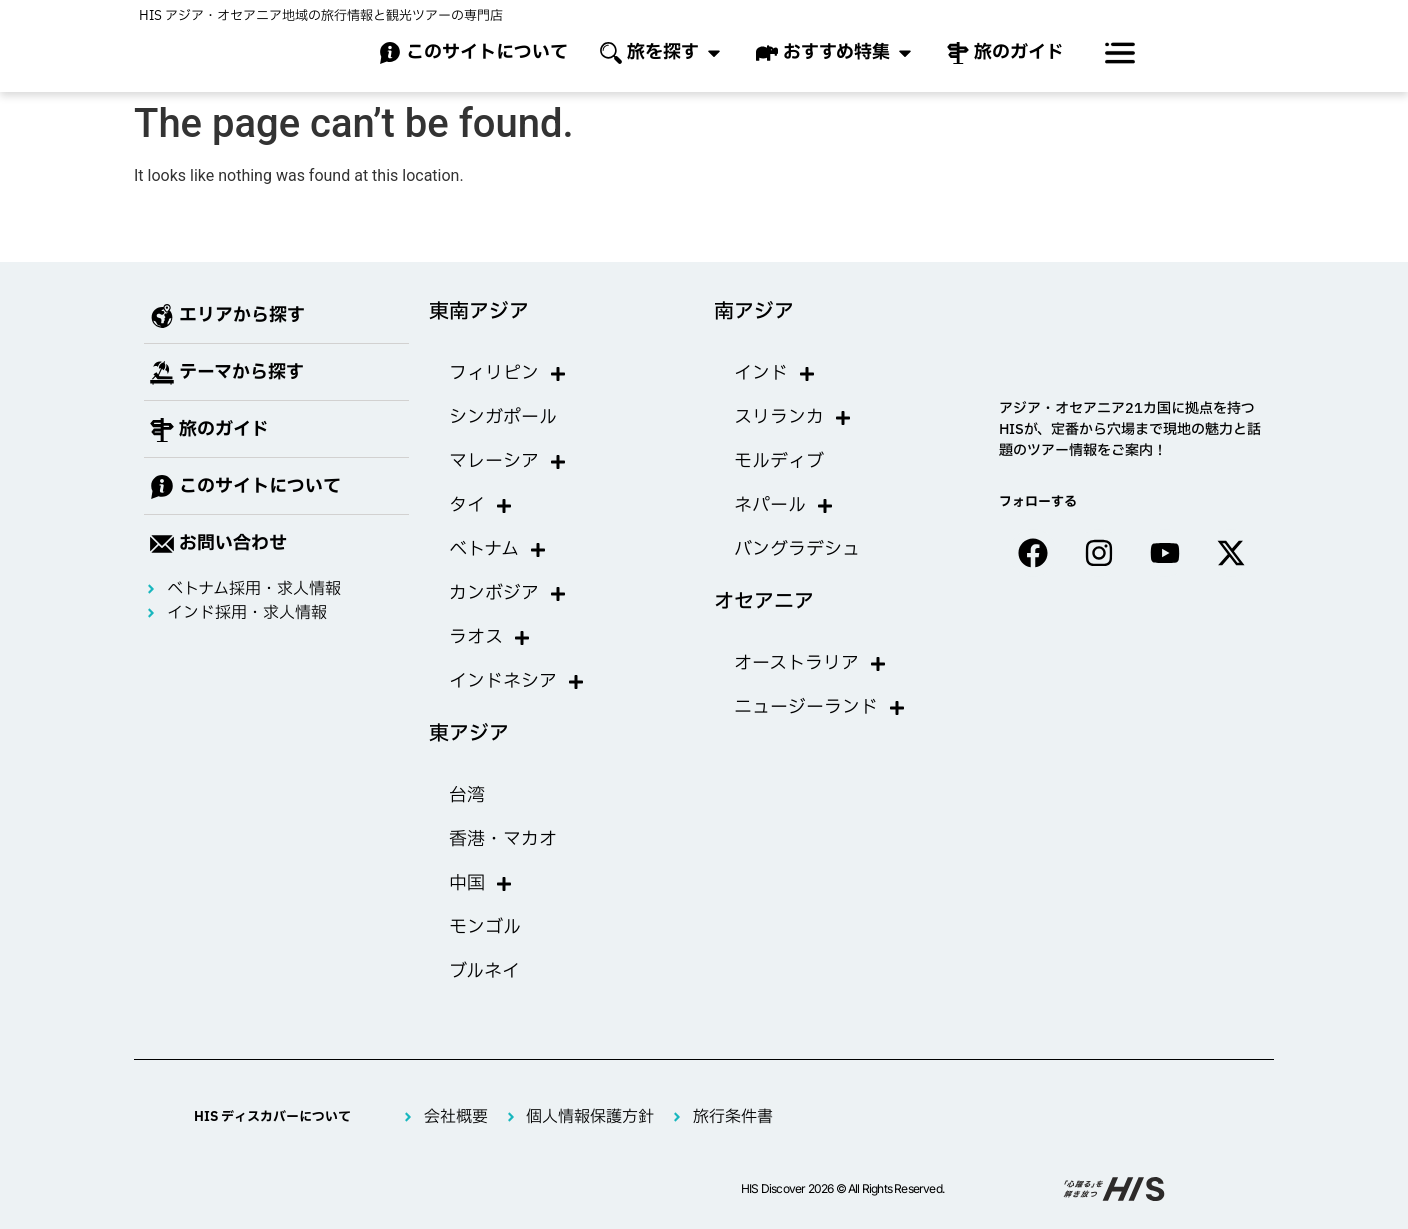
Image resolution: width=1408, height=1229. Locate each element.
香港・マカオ (503, 839)
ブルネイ (484, 971)
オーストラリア (810, 664)
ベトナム (498, 550)
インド (775, 374)
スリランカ (793, 418)
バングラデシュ (797, 549)
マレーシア (508, 462)
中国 (481, 884)
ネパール (784, 506)
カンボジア (508, 594)
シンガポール (503, 417)
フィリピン (508, 374)
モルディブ (779, 461)
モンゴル (485, 927)
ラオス (490, 638)
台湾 (467, 795)
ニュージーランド (820, 708)
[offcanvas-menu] (1120, 53)
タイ (481, 506)
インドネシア (517, 682)
